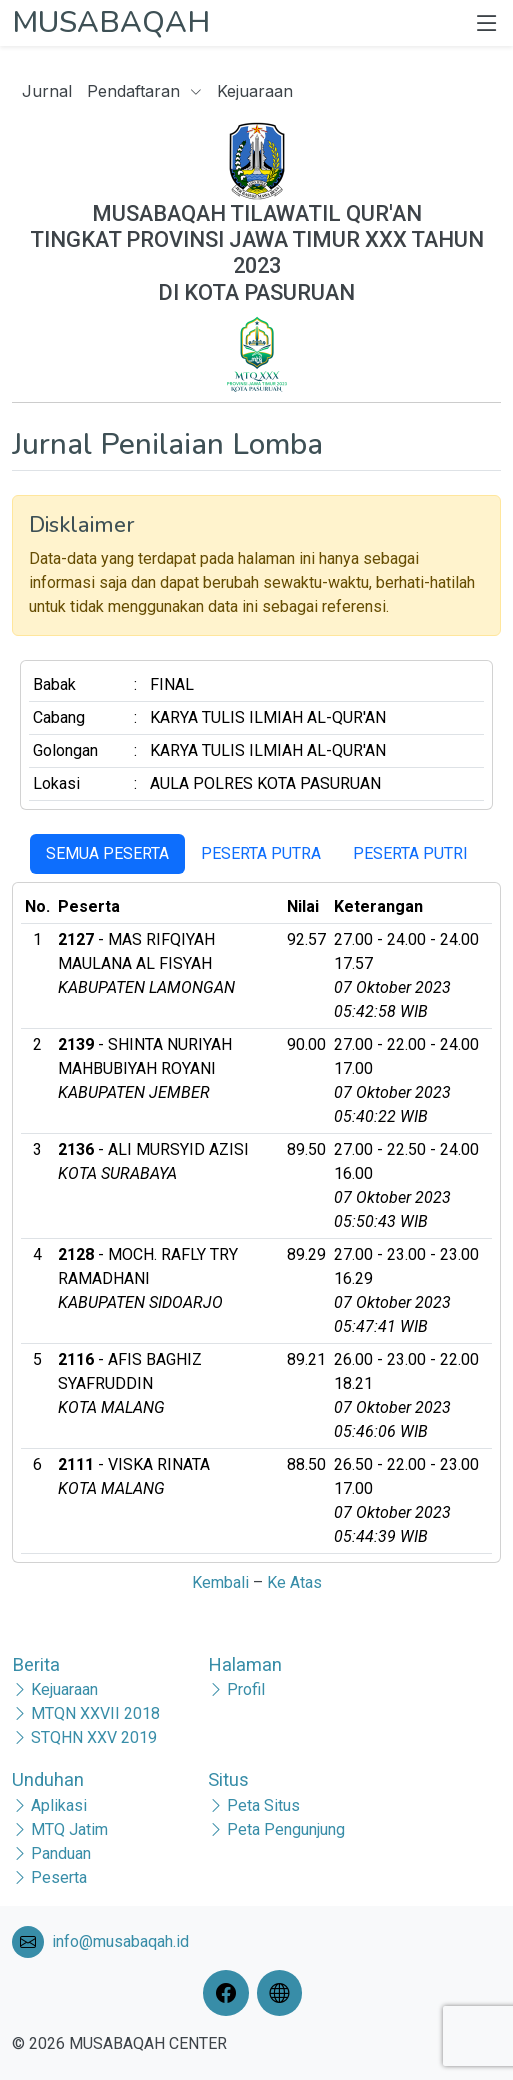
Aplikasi (59, 1805)
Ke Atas (294, 1582)
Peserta (59, 1877)
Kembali (220, 1582)
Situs (228, 1779)
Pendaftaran (144, 91)
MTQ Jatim (69, 1829)
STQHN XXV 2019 (94, 1737)
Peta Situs (263, 1805)
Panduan (61, 1853)
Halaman (245, 1664)
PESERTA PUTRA (261, 853)
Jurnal (47, 91)
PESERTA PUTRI (410, 853)
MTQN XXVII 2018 (95, 1713)
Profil (246, 1689)
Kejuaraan (255, 91)
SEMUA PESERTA (107, 853)
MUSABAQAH (111, 22)
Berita (36, 1664)
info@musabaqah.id (120, 1941)
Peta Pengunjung (286, 1829)
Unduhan (48, 1779)
